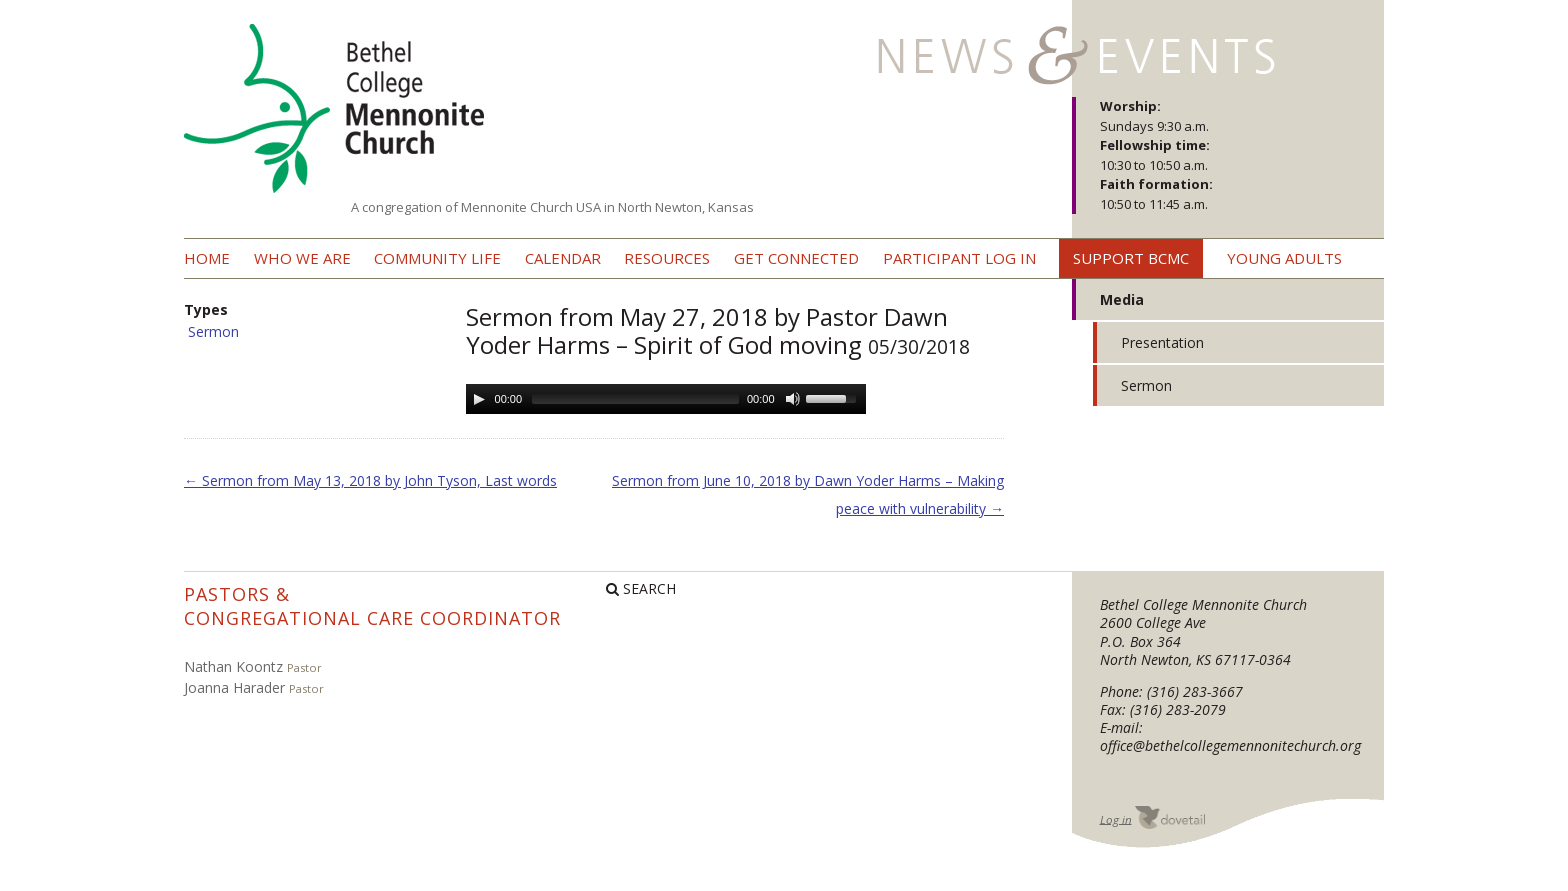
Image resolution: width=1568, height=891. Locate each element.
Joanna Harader (234, 687)
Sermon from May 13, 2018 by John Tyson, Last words (370, 480)
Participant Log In (959, 258)
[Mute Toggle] (793, 399)
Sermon (213, 331)
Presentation (1162, 342)
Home (207, 258)
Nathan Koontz (233, 666)
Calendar (563, 258)
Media (1122, 299)
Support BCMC (1131, 258)
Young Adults (1284, 258)
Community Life (437, 258)
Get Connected (796, 258)
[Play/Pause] (479, 399)
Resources (667, 258)
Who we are (302, 258)
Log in (1116, 818)
